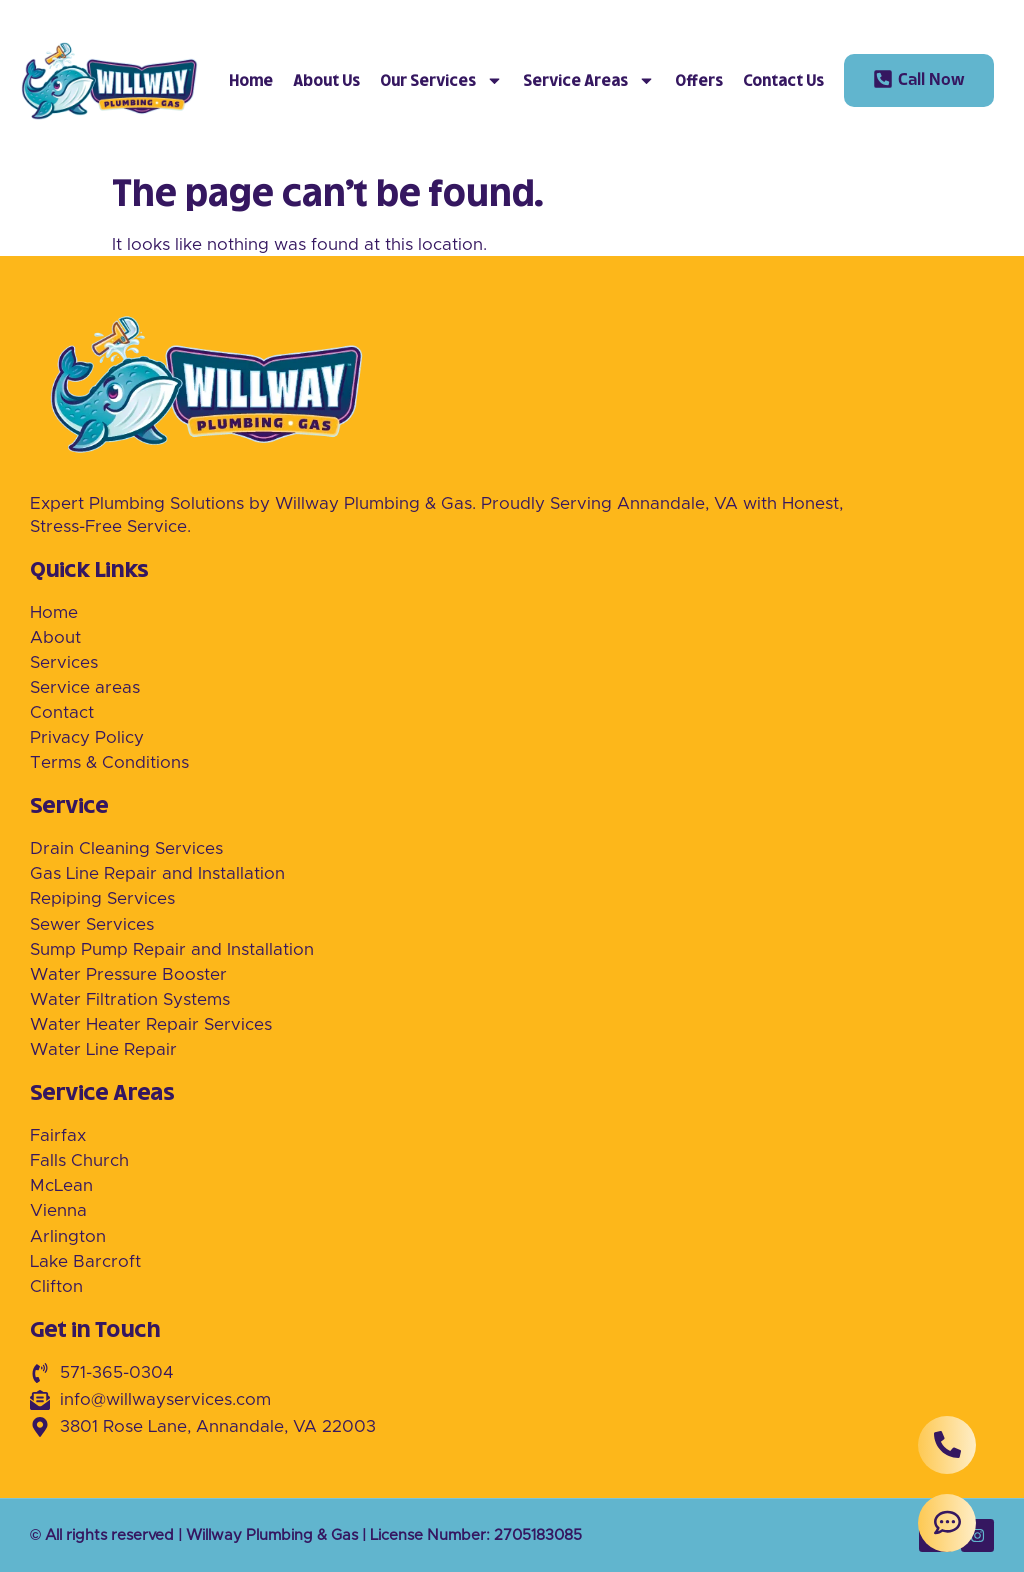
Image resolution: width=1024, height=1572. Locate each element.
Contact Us (783, 81)
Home (251, 81)
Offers (699, 81)
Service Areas (589, 80)
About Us (326, 81)
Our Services (441, 80)
